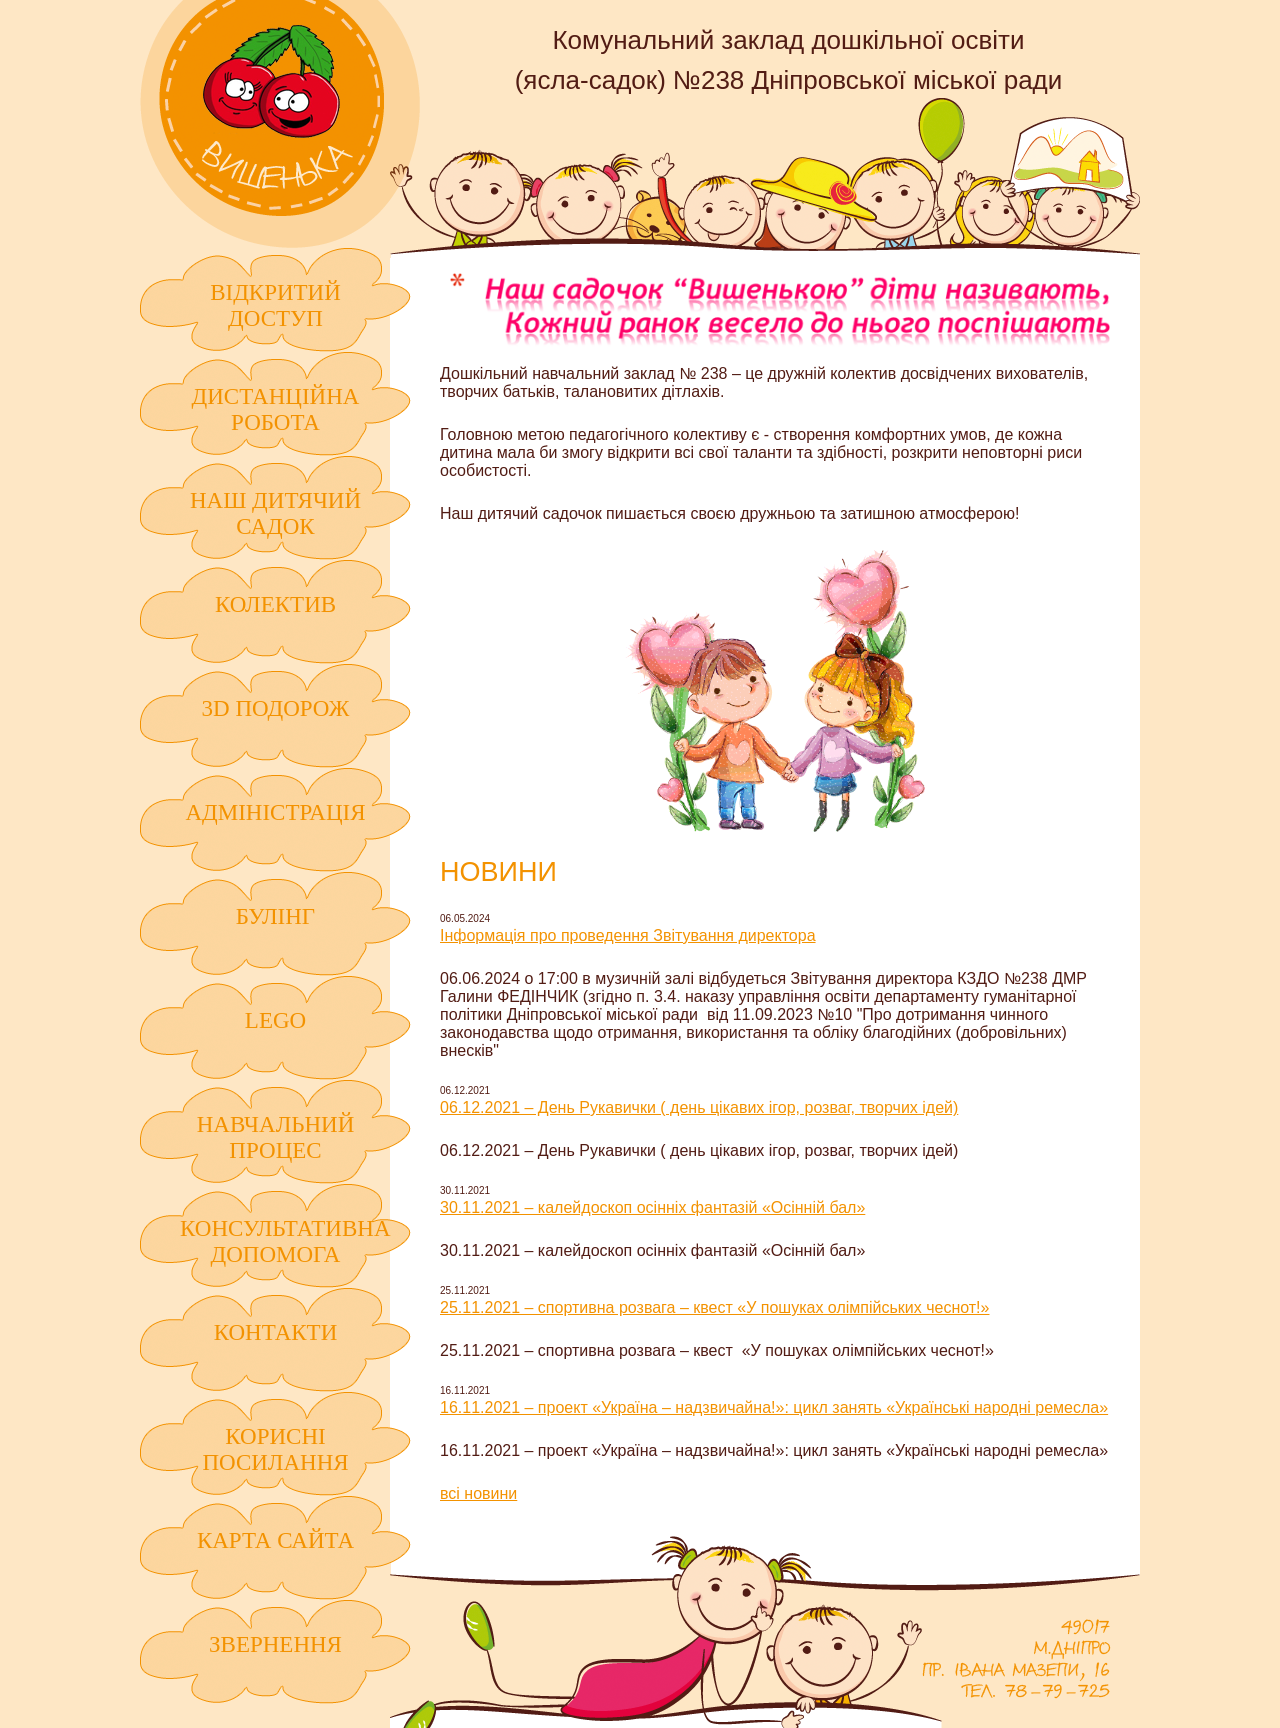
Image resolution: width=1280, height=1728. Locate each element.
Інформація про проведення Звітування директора (628, 935)
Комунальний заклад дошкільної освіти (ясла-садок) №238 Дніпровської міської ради (280, 124)
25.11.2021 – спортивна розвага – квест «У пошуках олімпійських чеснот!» (714, 1307)
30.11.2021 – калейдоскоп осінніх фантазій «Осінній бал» (652, 1207)
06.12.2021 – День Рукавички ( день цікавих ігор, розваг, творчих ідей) (699, 1107)
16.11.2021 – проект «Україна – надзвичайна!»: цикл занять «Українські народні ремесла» (774, 1407)
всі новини (478, 1493)
